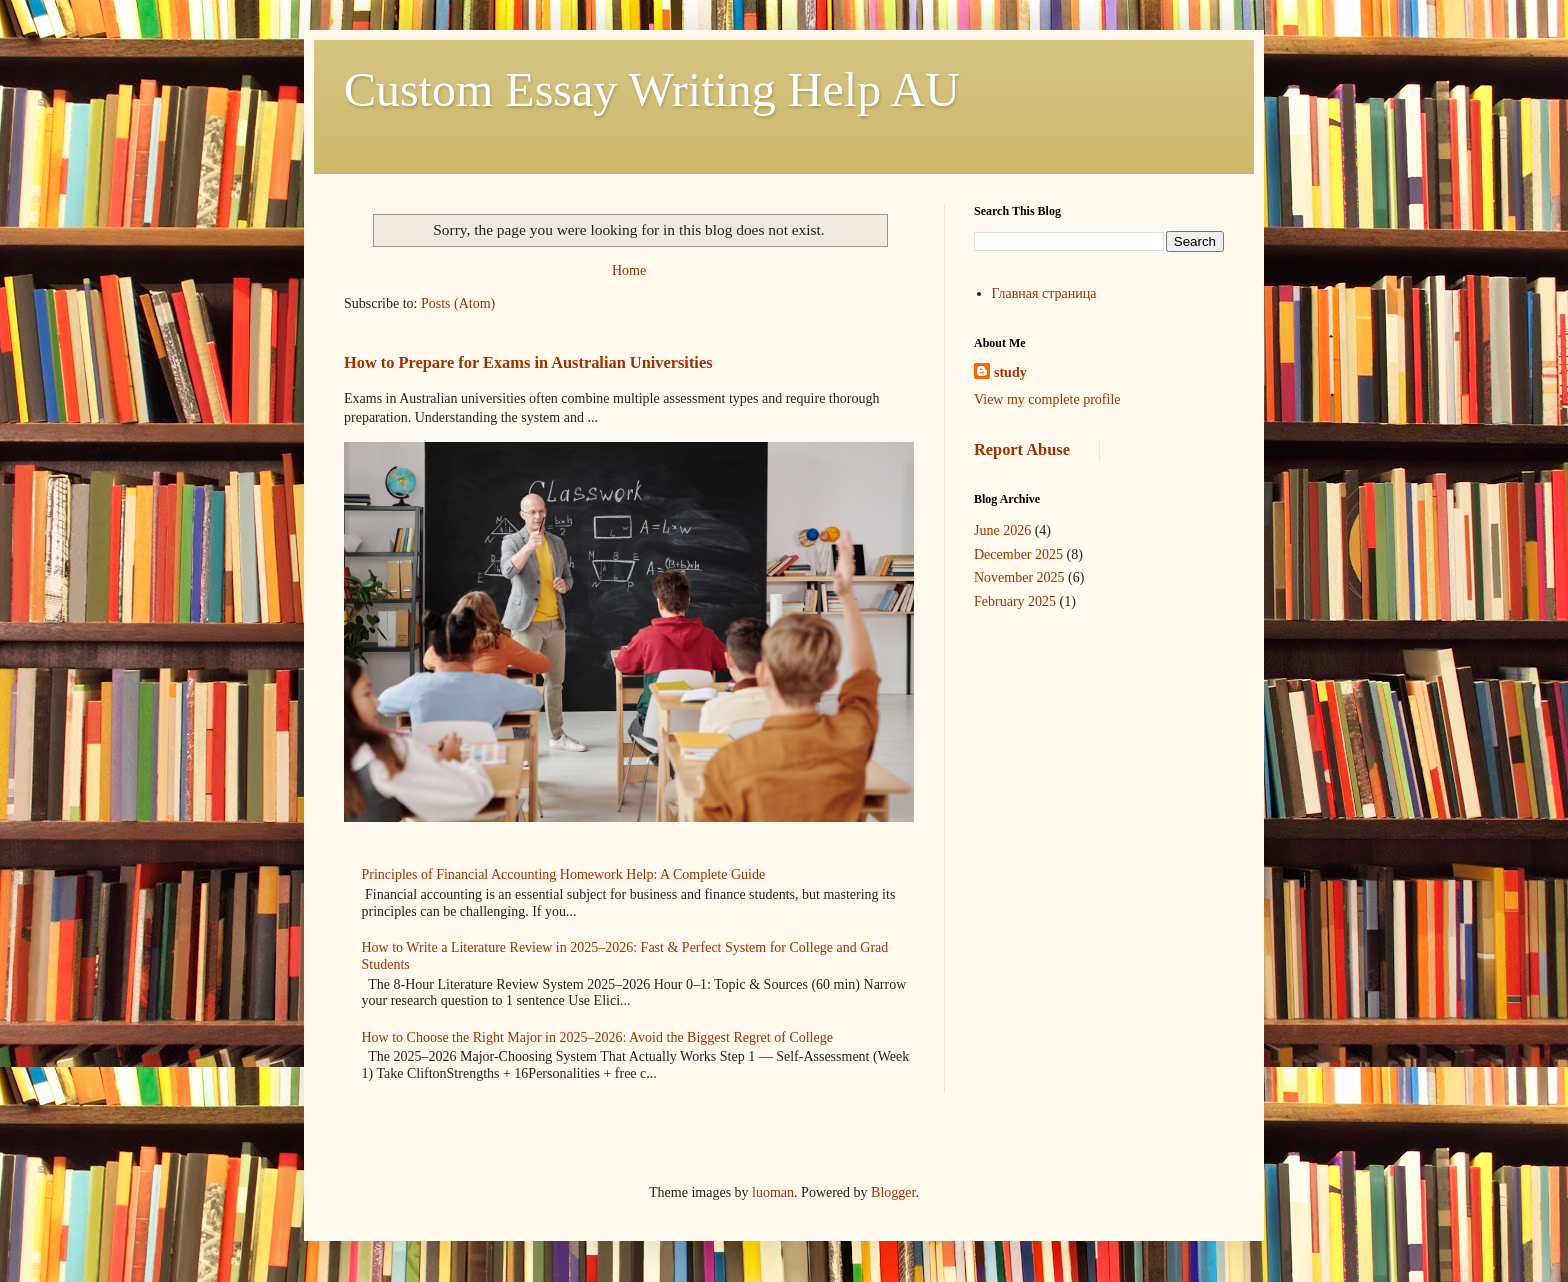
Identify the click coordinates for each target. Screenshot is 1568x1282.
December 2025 (1018, 554)
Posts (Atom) (458, 303)
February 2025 (1015, 601)
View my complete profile (1047, 399)
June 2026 (1002, 530)
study (1010, 372)
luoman (773, 1192)
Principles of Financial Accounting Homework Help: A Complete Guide (564, 874)
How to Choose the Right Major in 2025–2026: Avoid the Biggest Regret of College (597, 1037)
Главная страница (1044, 293)
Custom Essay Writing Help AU (652, 89)
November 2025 (1019, 577)
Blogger (893, 1192)
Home (629, 270)
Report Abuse (1022, 449)
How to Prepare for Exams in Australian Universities (528, 362)
